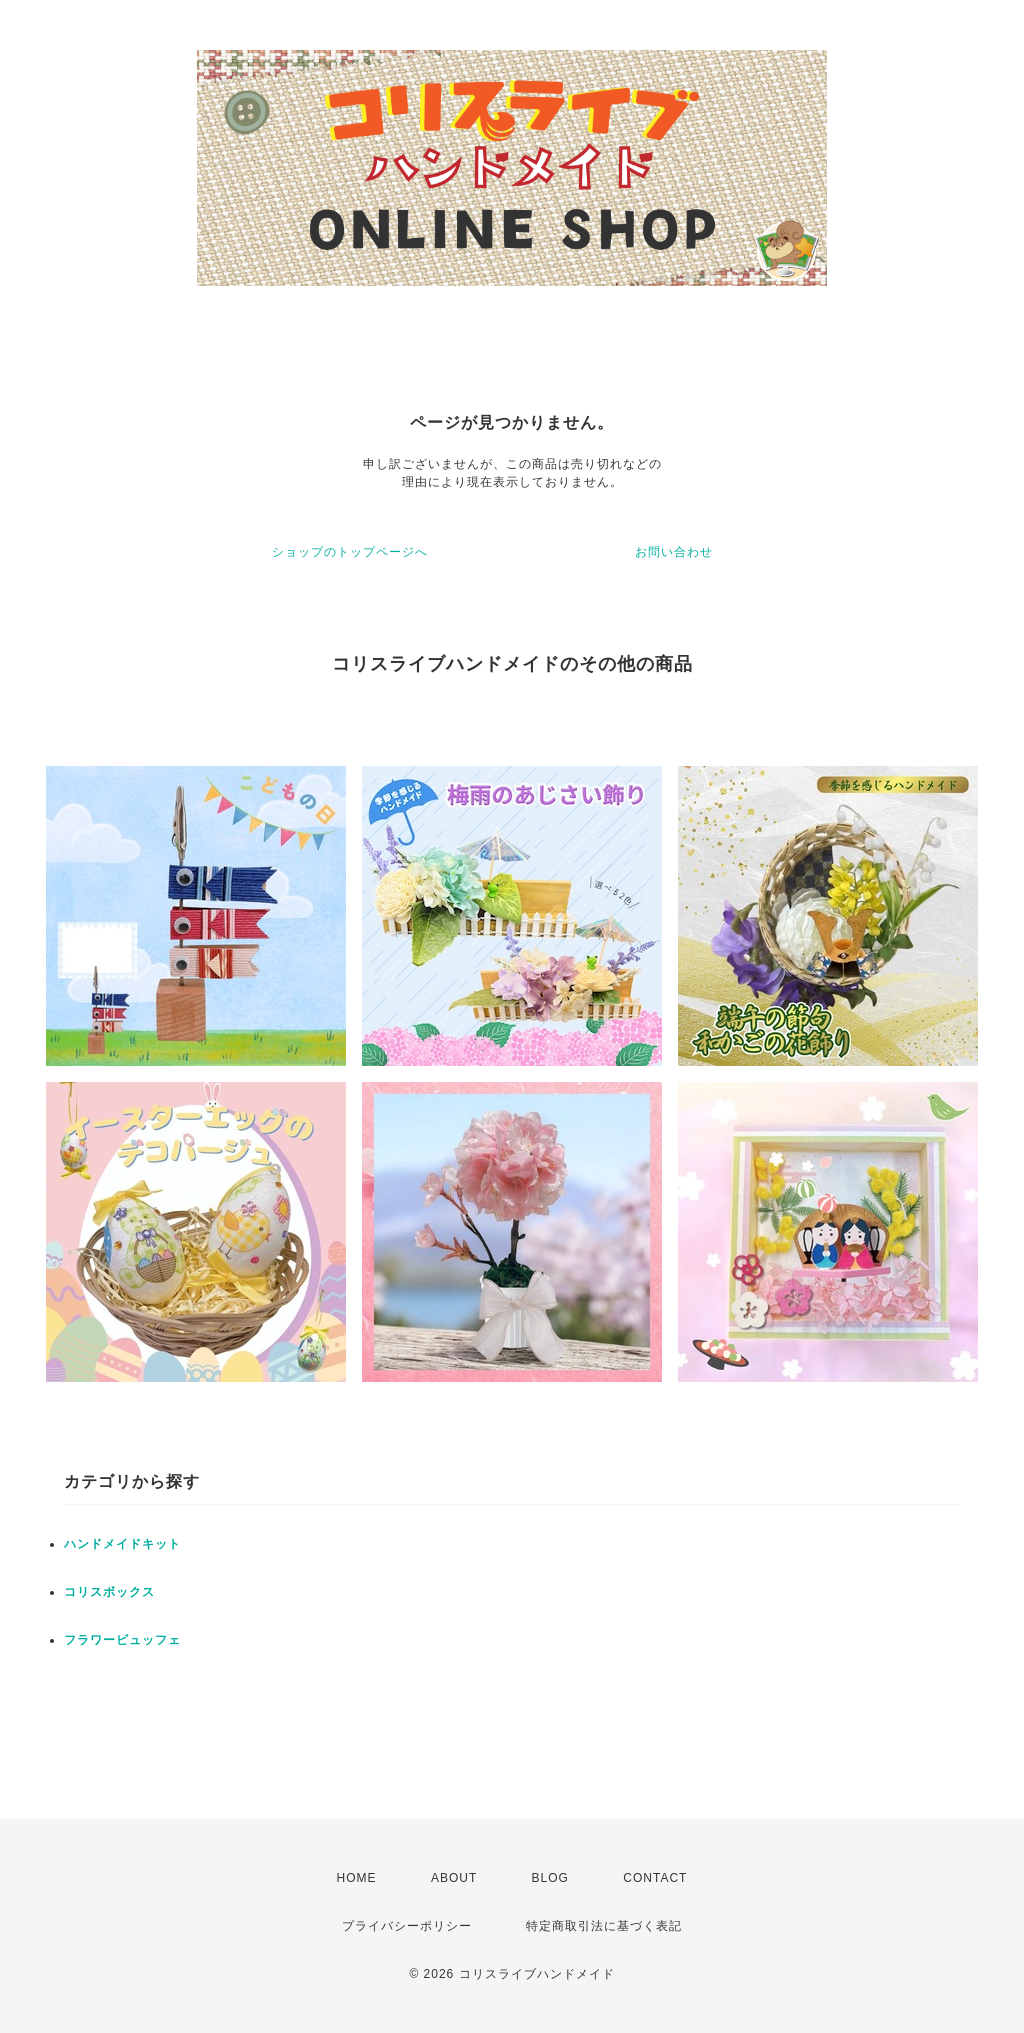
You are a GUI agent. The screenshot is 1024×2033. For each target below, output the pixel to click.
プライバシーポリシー (407, 1926)
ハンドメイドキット (122, 1544)
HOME (357, 1878)
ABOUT (454, 1878)
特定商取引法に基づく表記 (604, 1926)
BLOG (550, 1878)
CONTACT (655, 1878)
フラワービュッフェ (122, 1640)
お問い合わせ (674, 552)
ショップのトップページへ (350, 552)
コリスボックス (109, 1592)
